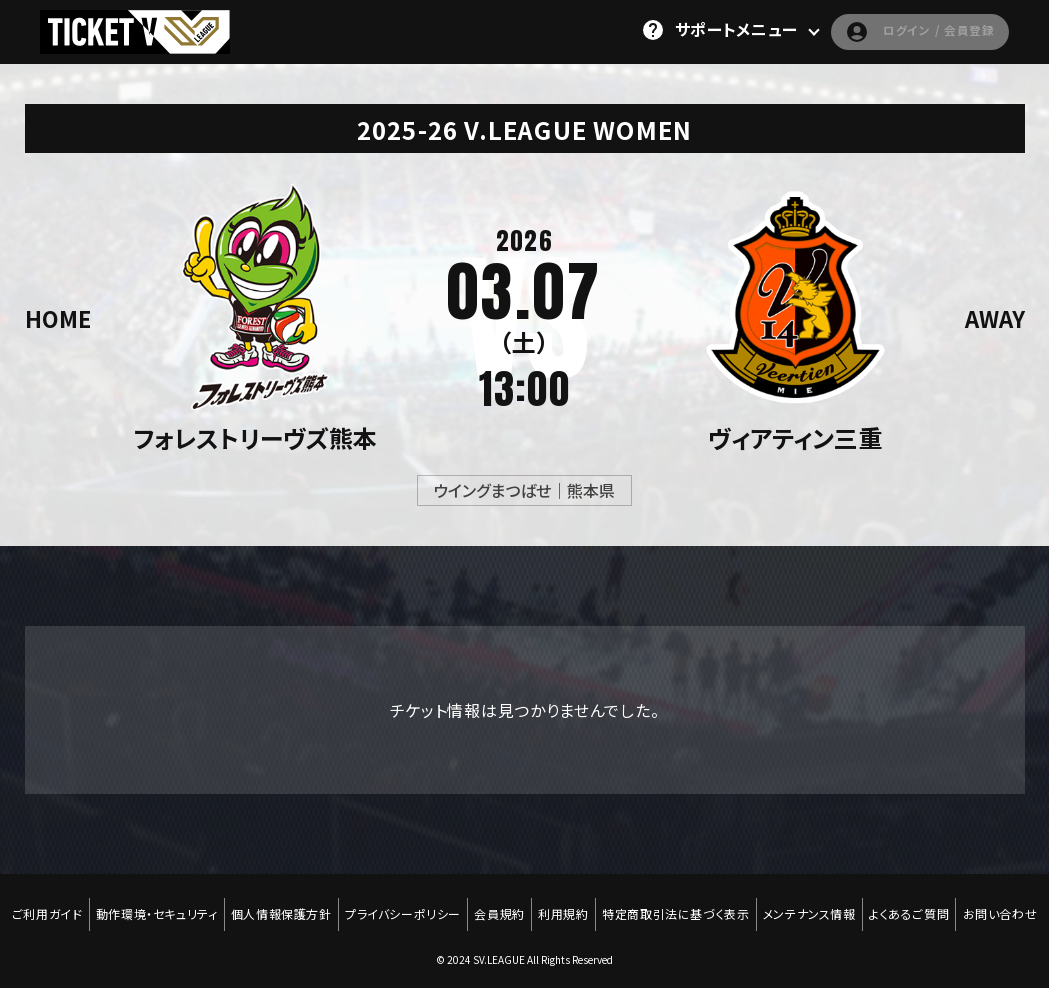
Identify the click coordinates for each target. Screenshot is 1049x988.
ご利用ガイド (76, 905)
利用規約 (611, 905)
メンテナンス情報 (864, 905)
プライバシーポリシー (444, 905)
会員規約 (544, 905)
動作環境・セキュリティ (190, 905)
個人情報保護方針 (318, 905)
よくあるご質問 (967, 905)
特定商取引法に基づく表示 (726, 905)
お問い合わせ (525, 919)
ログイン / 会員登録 (901, 30)
